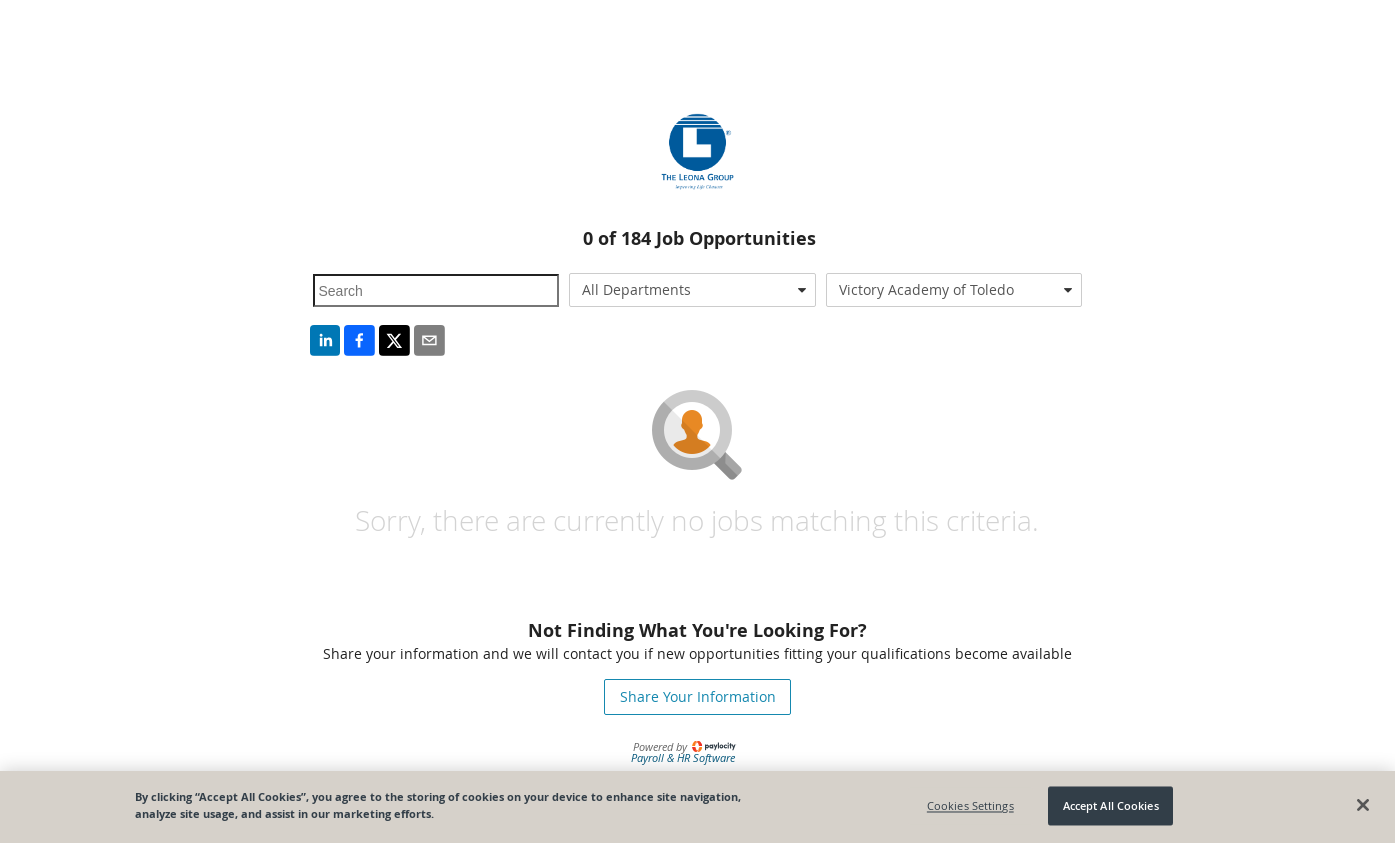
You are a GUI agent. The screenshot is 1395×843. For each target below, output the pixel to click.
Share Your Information (698, 696)
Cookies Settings (970, 805)
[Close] (1363, 805)
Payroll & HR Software (683, 757)
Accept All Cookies (1111, 805)
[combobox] (692, 290)
